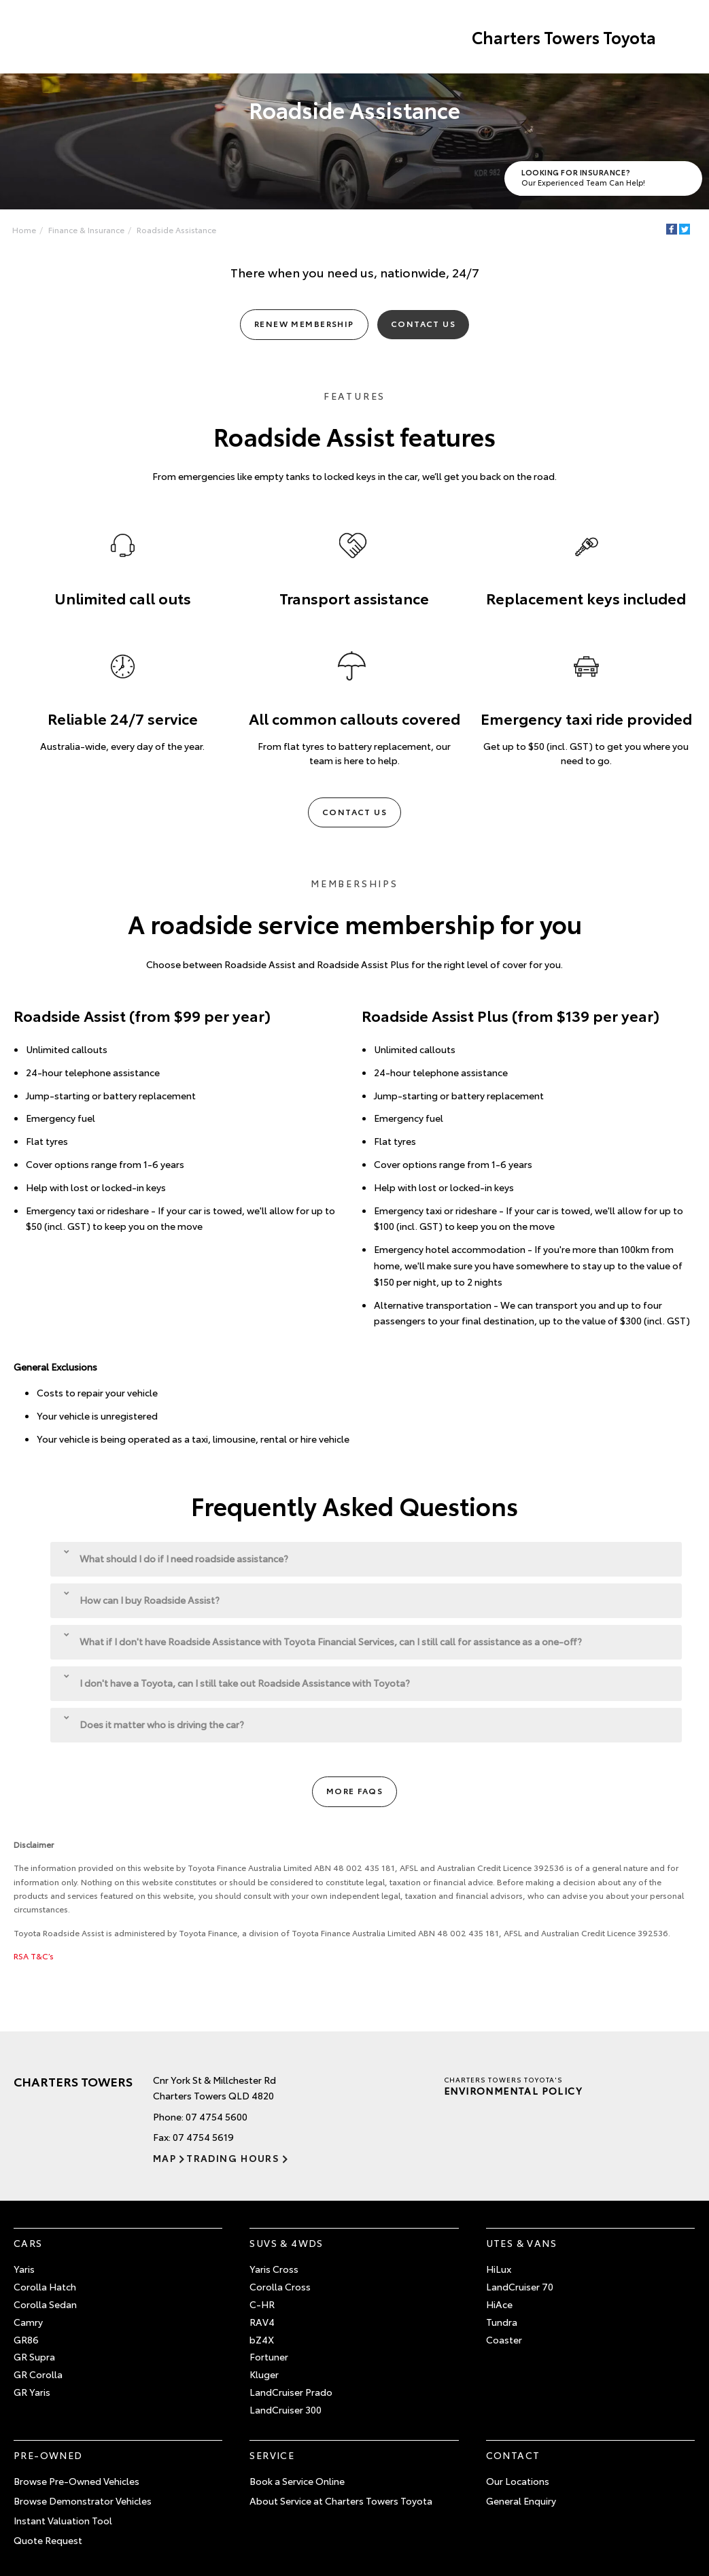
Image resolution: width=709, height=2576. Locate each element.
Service (271, 2455)
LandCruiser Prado (290, 2392)
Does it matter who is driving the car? (154, 1723)
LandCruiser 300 (285, 2409)
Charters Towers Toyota (564, 37)
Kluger (264, 2374)
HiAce (499, 2304)
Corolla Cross (280, 2286)
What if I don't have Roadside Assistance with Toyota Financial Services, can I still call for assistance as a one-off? (323, 1640)
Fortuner (268, 2356)
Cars (28, 2243)
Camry (28, 2322)
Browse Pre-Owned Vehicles (76, 2481)
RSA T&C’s (34, 1955)
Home (24, 229)
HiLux (498, 2269)
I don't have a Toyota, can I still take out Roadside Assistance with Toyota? (237, 1681)
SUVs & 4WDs (286, 2243)
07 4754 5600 (216, 2116)
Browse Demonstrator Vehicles (83, 2500)
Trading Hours (232, 2158)
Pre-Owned (48, 2455)
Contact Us (423, 323)
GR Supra (34, 2356)
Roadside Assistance (176, 229)
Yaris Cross (273, 2269)
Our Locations (517, 2481)
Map (164, 2158)
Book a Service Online (297, 2481)
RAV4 (262, 2322)
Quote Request (48, 2540)
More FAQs (354, 1790)
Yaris (24, 2269)
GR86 (26, 2339)
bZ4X (261, 2339)
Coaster (504, 2339)
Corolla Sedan (45, 2304)
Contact (513, 2455)
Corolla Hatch (45, 2286)
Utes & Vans (521, 2243)
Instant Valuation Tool (63, 2520)
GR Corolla (38, 2374)
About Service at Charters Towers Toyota (340, 2500)
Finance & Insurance (86, 229)
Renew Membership (304, 323)
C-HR (262, 2304)
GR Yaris (32, 2392)
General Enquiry (521, 2500)
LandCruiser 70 (519, 2286)
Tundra (501, 2322)
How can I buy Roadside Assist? (142, 1599)
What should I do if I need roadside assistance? (176, 1557)
